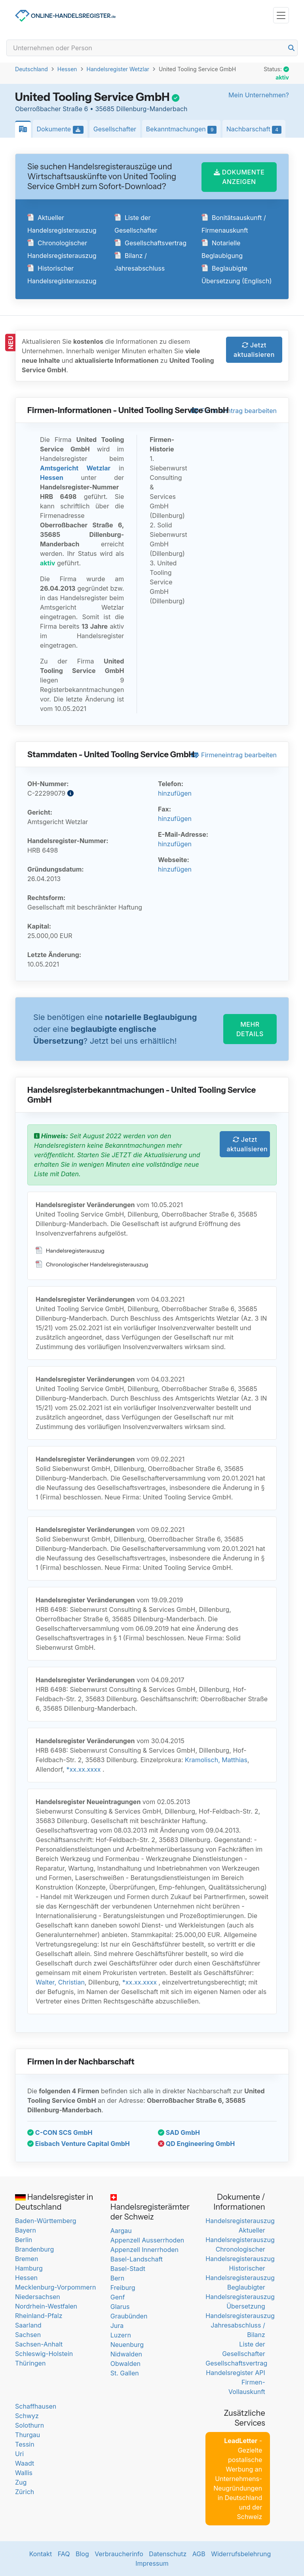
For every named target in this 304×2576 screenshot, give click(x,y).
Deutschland (31, 69)
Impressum (152, 2563)
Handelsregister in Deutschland (54, 2202)
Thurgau (27, 2435)
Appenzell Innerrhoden (144, 2250)
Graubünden (129, 2316)
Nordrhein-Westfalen (46, 2306)
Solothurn (29, 2425)
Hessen (67, 69)
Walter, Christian (60, 1982)
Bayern (25, 2230)
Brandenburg (34, 2249)
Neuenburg (127, 2345)
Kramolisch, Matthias (216, 1760)
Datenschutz (167, 2554)
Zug (21, 2482)
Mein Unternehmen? (258, 95)
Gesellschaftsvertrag (150, 243)
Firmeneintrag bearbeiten (234, 411)
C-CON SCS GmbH (59, 2132)
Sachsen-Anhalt (39, 2344)
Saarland (28, 2325)
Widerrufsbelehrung (241, 2554)
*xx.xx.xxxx (83, 1769)
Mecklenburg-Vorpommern (55, 2287)
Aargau (121, 2231)
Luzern (120, 2335)
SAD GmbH (179, 2132)
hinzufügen (175, 793)
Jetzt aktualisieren (254, 349)
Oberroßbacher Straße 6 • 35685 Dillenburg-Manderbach (101, 109)
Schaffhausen (35, 2406)
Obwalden (125, 2363)
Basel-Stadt (127, 2269)
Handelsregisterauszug (70, 1250)
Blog (82, 2554)
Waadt (24, 2463)
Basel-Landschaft (136, 2259)
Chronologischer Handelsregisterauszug (92, 1264)
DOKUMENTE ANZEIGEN (239, 177)
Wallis (23, 2473)
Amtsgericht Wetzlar (75, 468)
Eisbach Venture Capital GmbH (78, 2144)
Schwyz (27, 2416)
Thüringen (30, 2363)
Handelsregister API (235, 2373)
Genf (117, 2297)
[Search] (152, 48)
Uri (19, 2454)
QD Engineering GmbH (196, 2144)
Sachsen (28, 2335)
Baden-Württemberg (45, 2221)
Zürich (24, 2492)
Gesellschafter (115, 129)
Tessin (24, 2444)
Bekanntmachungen (183, 129)
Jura (117, 2326)
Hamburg (29, 2268)
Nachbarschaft (255, 129)
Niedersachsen (37, 2297)
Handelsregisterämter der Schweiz (150, 2208)
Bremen (26, 2259)
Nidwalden (126, 2354)
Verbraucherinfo (119, 2554)
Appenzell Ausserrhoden (147, 2240)
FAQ (64, 2554)
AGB (198, 2554)
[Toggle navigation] (281, 15)
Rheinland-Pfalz (38, 2316)
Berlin (23, 2240)
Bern (117, 2278)
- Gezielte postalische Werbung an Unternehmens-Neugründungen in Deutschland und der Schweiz (237, 2479)
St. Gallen (124, 2373)
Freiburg (122, 2288)
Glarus (120, 2307)
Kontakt (40, 2554)
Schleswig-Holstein (44, 2354)
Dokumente (62, 129)
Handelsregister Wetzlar (118, 69)
